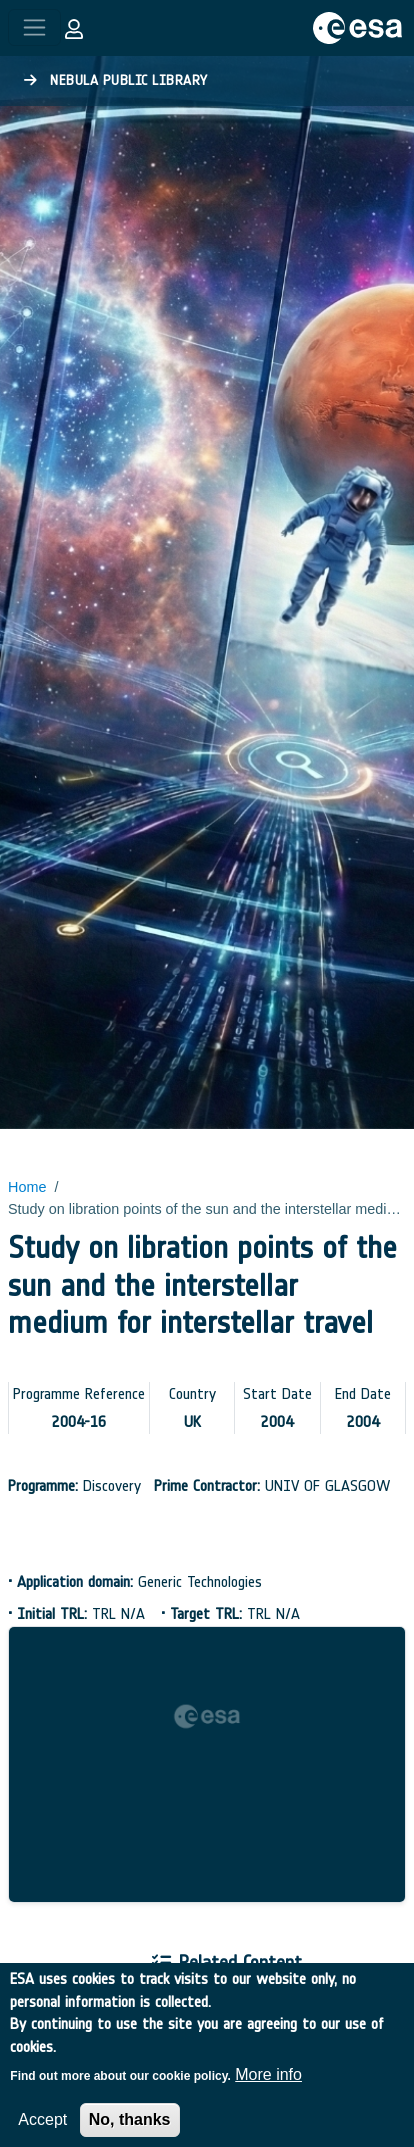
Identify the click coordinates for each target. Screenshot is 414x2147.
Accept (42, 2130)
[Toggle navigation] (34, 27)
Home (27, 1187)
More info (268, 2085)
